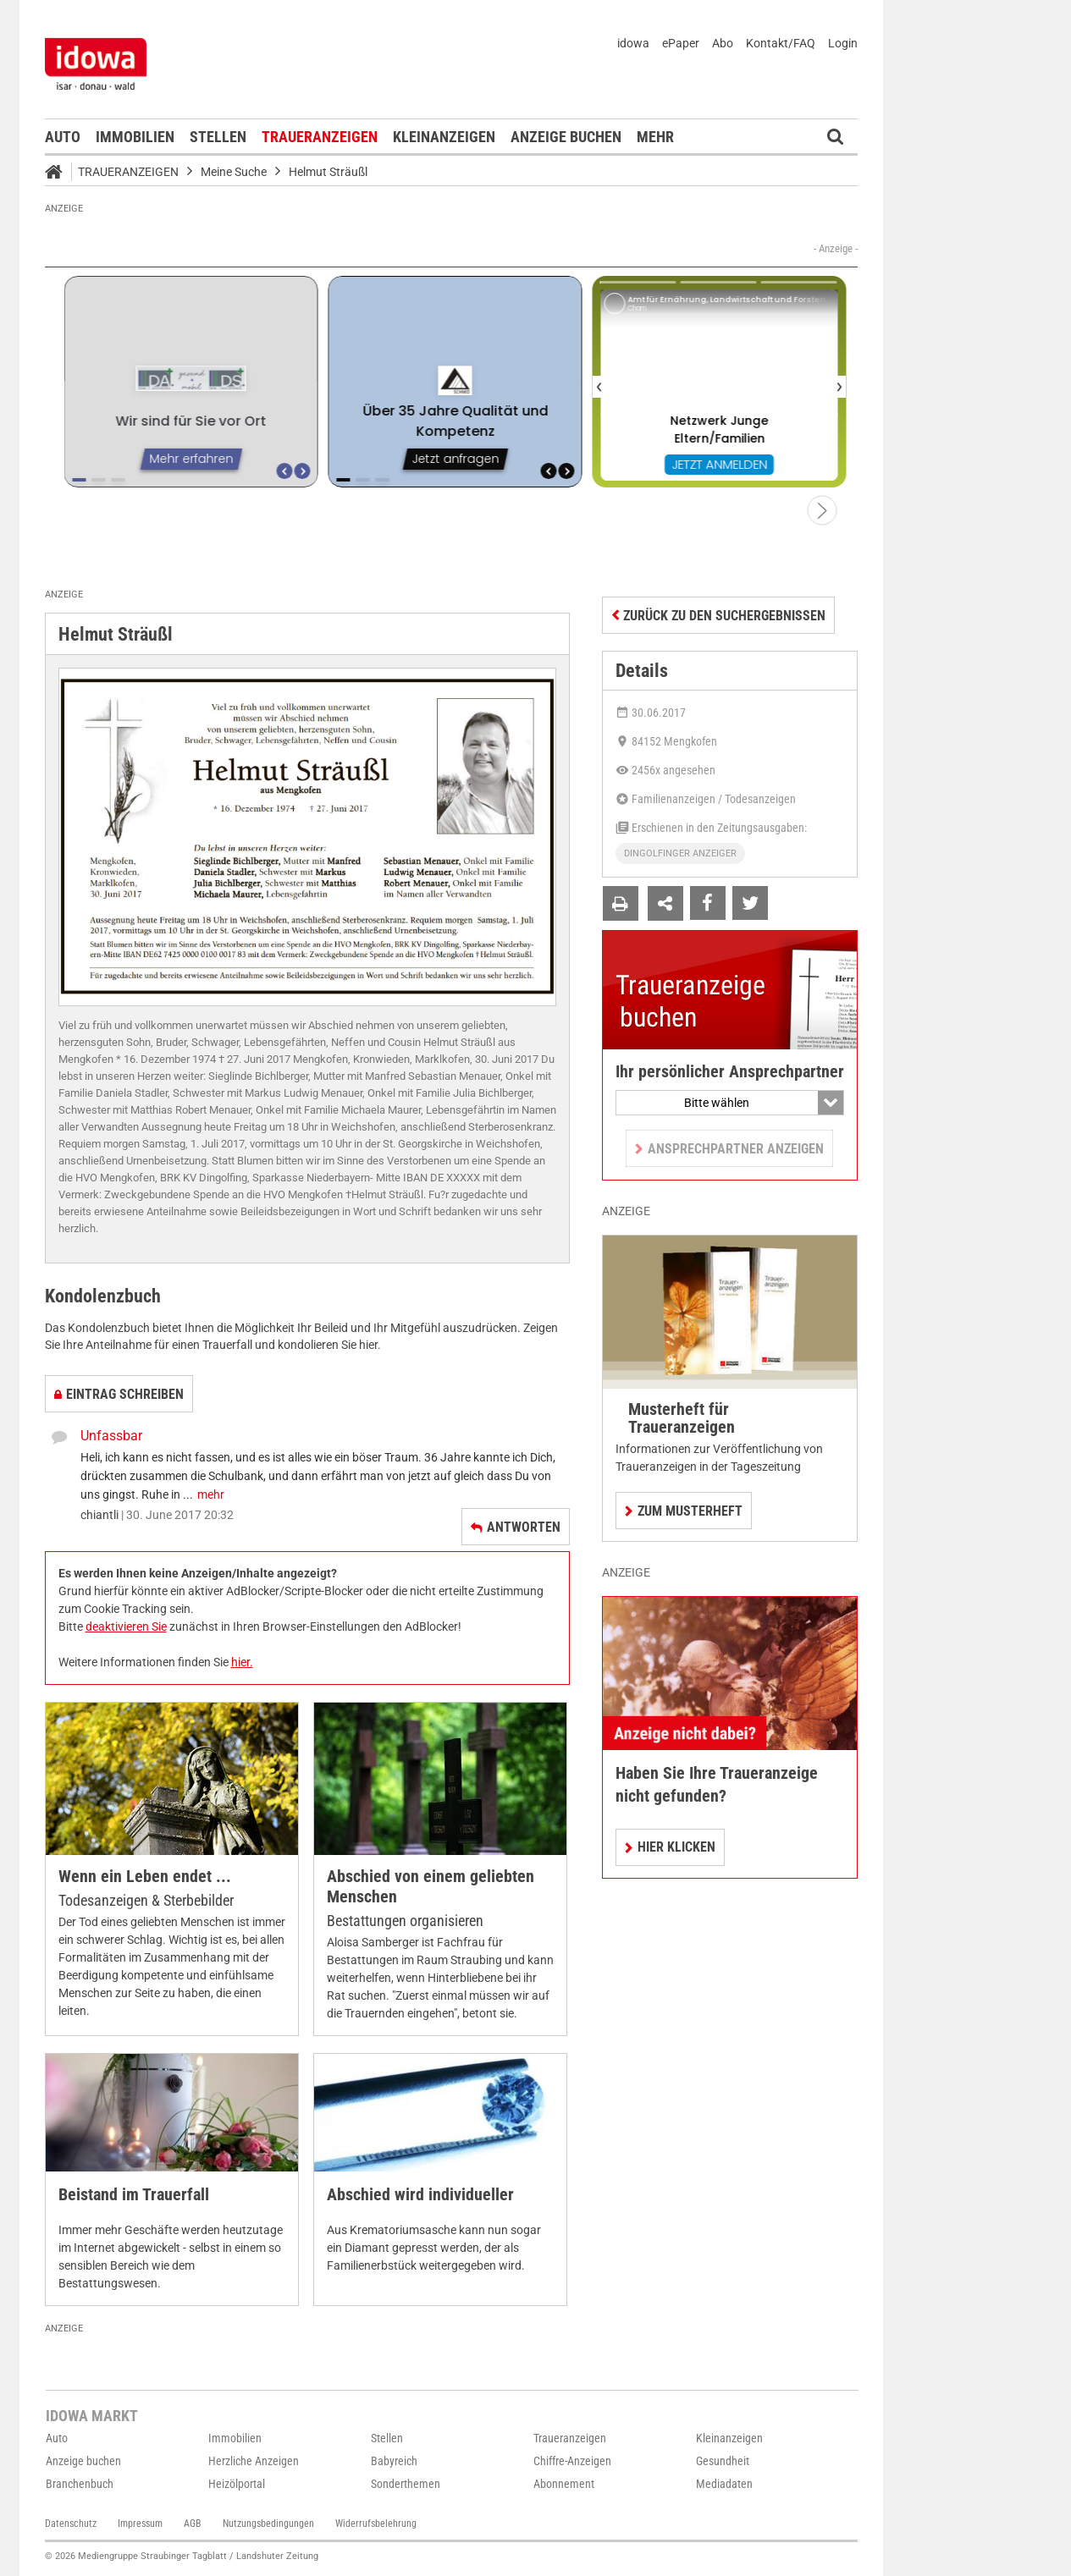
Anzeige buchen (566, 137)
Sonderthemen (405, 2484)
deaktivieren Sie (126, 1626)
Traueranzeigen (320, 137)
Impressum (140, 2523)
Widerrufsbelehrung (376, 2523)
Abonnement (563, 2484)
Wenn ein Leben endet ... (144, 1876)
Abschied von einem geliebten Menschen (430, 1887)
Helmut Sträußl (328, 172)
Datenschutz (71, 2523)
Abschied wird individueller (420, 2194)
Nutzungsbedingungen (268, 2523)
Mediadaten (724, 2484)
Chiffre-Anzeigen (572, 2461)
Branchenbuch (79, 2484)
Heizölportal (236, 2484)
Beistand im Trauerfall (133, 2194)
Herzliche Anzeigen (253, 2461)
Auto (62, 137)
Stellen (218, 137)
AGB (193, 2523)
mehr (210, 1494)
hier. (242, 1662)
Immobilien (135, 137)
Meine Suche (234, 172)
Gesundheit (722, 2461)
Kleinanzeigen (444, 137)
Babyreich (394, 2461)
